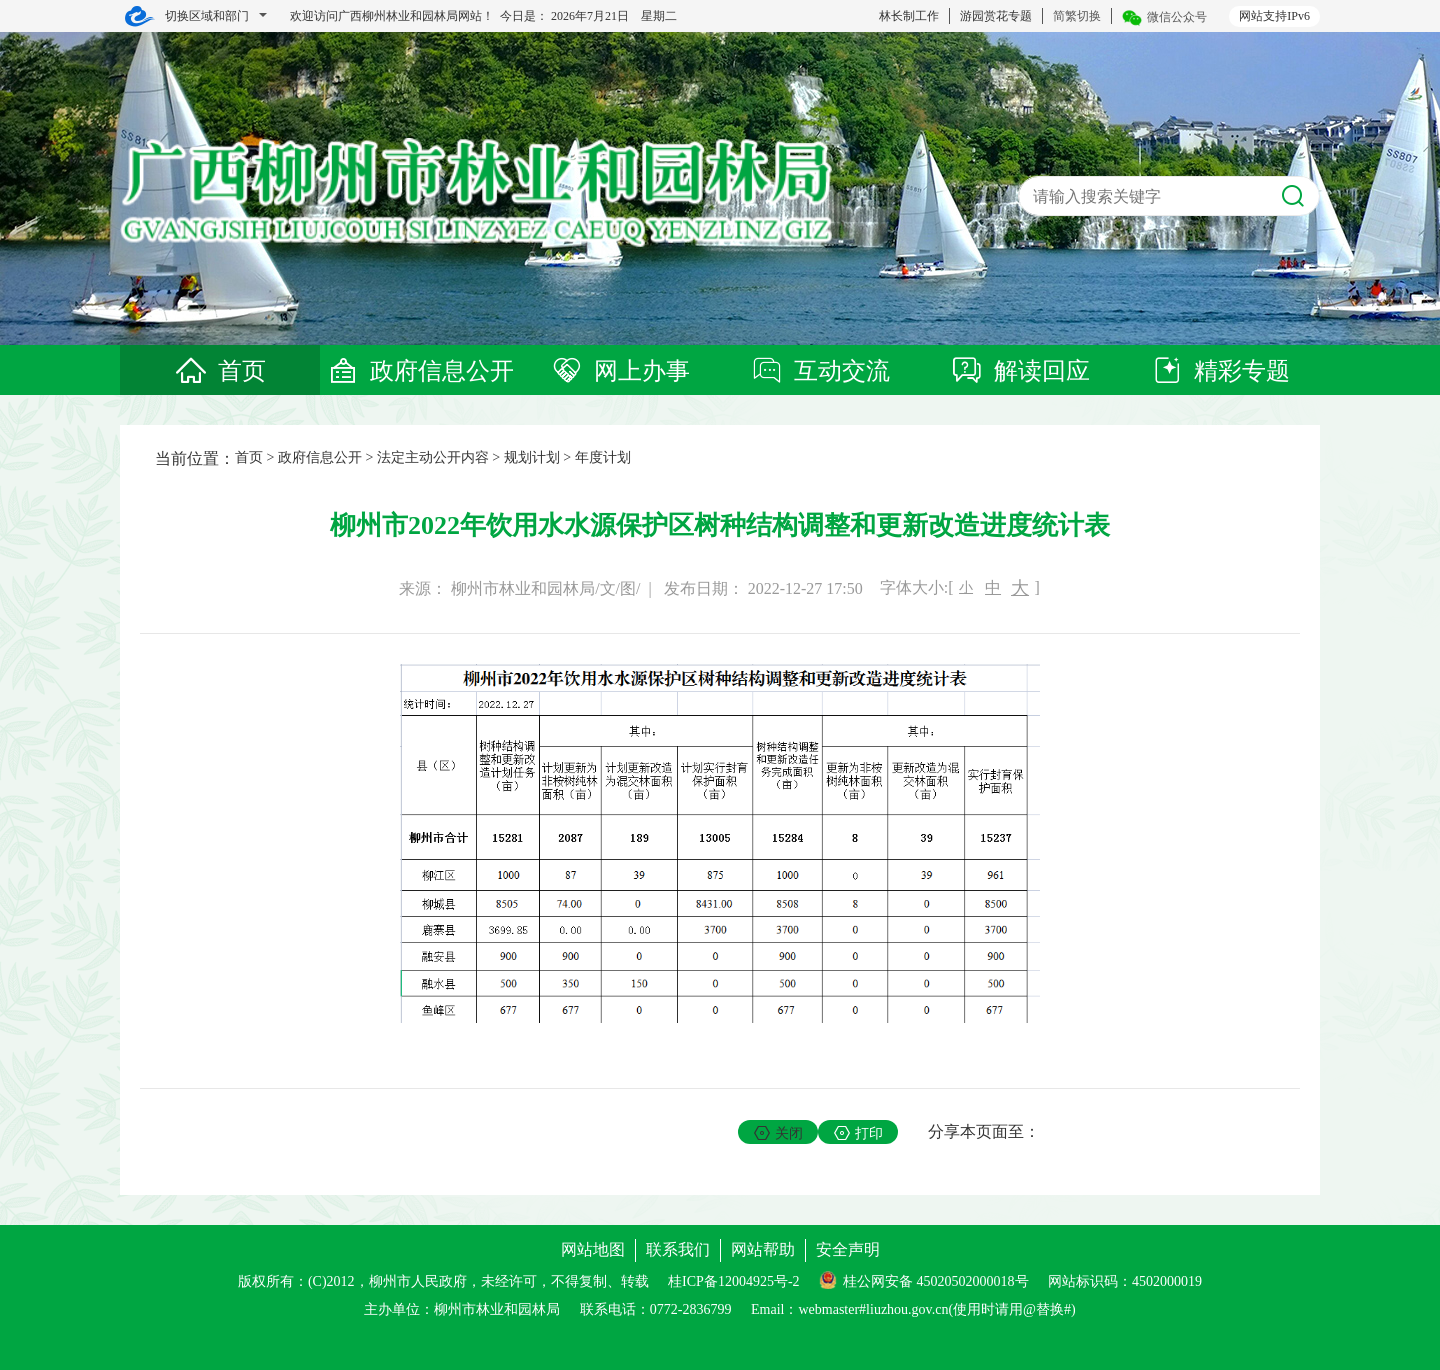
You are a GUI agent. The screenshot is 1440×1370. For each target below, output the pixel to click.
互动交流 (820, 371)
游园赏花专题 (996, 16)
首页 (220, 371)
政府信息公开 (420, 371)
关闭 (778, 1133)
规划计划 (532, 457)
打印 (858, 1133)
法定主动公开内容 (433, 457)
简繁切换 (1077, 16)
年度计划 (603, 457)
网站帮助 (763, 1249)
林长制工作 (909, 16)
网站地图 (593, 1249)
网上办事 (620, 371)
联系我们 (678, 1249)
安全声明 (848, 1249)
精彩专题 (1220, 371)
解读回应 (1020, 371)
